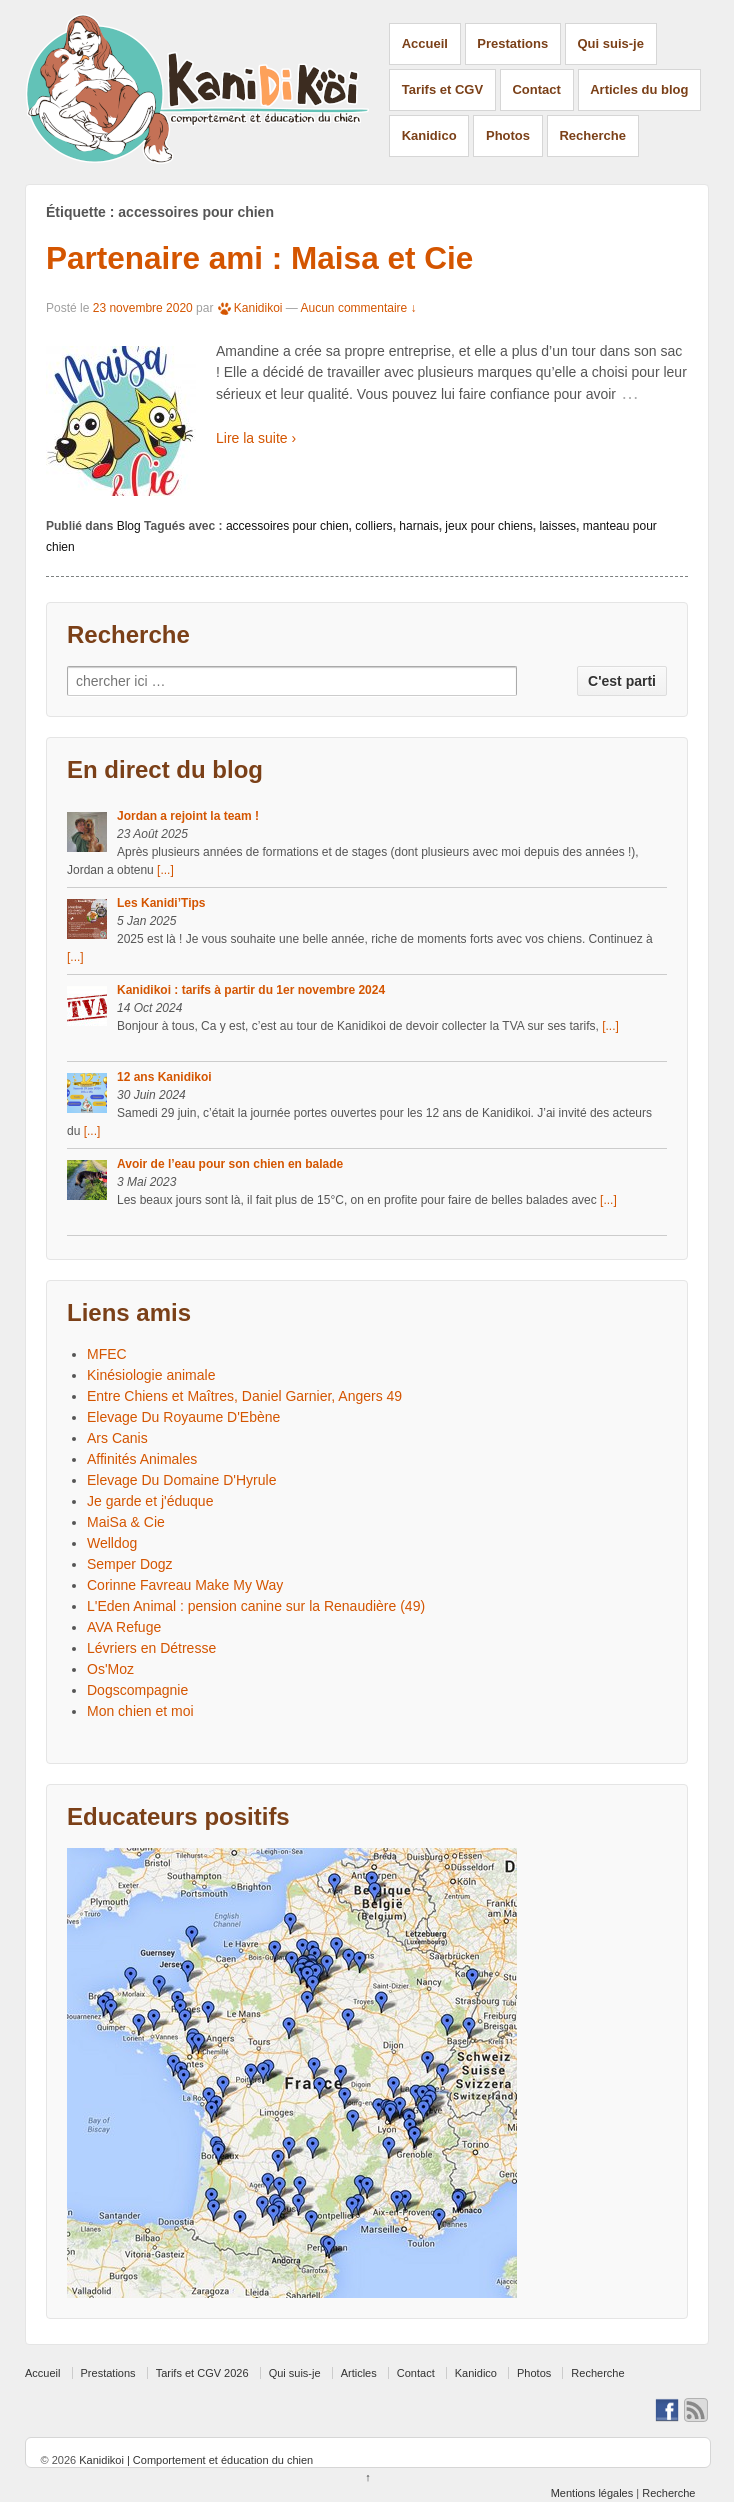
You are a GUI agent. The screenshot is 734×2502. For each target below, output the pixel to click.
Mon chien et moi (140, 1711)
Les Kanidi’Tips (161, 903)
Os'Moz (110, 1669)
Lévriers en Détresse (151, 1648)
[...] (165, 870)
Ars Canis (117, 1438)
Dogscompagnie (137, 1690)
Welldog (112, 1543)
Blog (129, 526)
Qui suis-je (611, 43)
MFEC (107, 1354)
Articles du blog (639, 89)
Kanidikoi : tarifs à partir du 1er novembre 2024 (251, 990)
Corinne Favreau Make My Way (185, 1585)
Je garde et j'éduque (150, 1501)
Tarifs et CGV (442, 89)
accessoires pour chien (287, 526)
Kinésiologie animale (151, 1375)
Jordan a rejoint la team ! (188, 816)
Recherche (592, 135)
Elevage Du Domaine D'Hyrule (181, 1480)
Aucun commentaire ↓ (359, 308)
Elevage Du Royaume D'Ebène (183, 1417)
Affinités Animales (142, 1459)
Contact (536, 89)
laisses (557, 526)
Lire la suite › (256, 438)
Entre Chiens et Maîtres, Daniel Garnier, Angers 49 (244, 1396)
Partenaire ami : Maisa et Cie (259, 258)
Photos (508, 135)
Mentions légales (592, 2493)
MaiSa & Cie (126, 1522)
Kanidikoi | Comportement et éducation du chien (194, 2460)
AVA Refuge (124, 1627)
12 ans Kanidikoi (164, 1077)
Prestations (512, 43)
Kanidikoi (250, 308)
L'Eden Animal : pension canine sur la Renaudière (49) (256, 1606)
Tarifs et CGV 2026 (202, 2373)
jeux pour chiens (488, 526)
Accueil (425, 43)
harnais (418, 526)
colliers (373, 526)
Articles (359, 2373)
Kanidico (429, 135)
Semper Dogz (130, 1564)
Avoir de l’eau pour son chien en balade (230, 1164)
